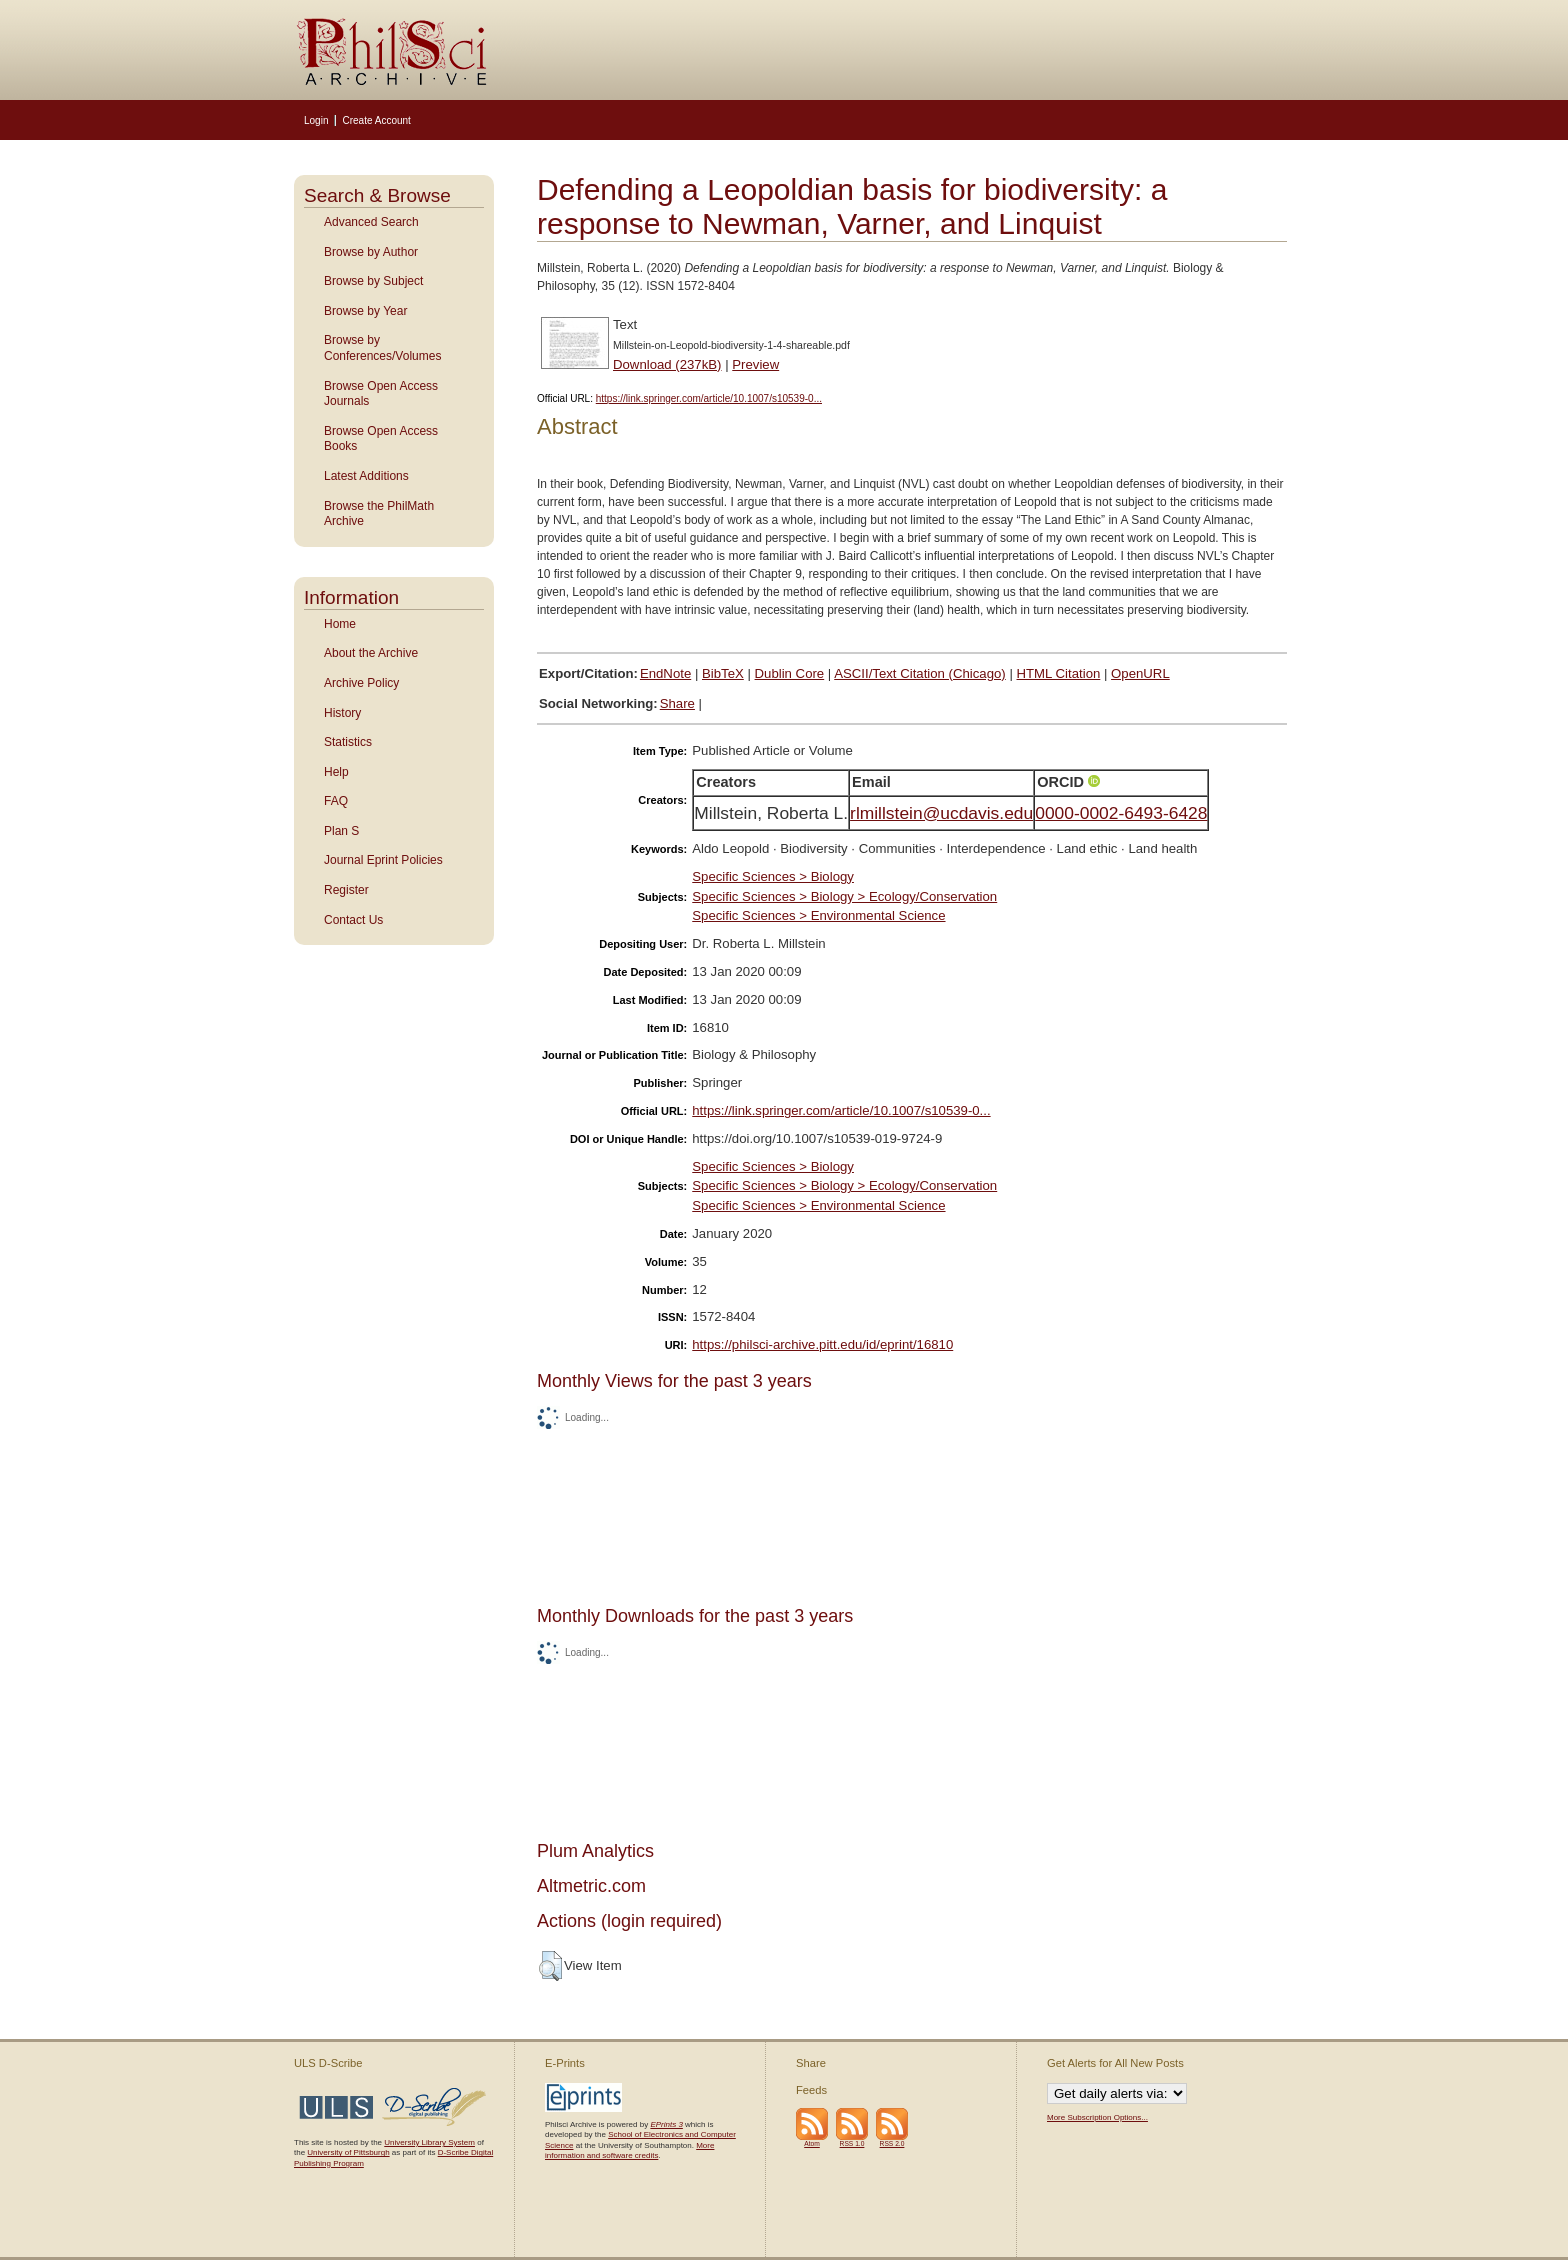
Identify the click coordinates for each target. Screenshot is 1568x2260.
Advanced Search (371, 222)
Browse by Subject (373, 281)
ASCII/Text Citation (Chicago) (920, 673)
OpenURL (1140, 673)
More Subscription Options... (1097, 2117)
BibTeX (723, 673)
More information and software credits (629, 2150)
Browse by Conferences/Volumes (382, 348)
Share (677, 703)
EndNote (665, 673)
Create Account (376, 120)
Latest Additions (366, 476)
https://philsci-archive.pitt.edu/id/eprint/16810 (822, 1344)
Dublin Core (790, 673)
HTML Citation (1059, 673)
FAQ (336, 801)
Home (340, 624)
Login (316, 120)
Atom (812, 2143)
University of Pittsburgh (348, 2152)
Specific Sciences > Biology (773, 876)
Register (346, 890)
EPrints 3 (666, 2124)
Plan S (341, 831)
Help (336, 772)
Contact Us (353, 920)
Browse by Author (371, 252)
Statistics (348, 742)
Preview (755, 364)
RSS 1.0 (852, 2143)
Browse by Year (365, 311)
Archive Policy (361, 683)
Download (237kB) (667, 364)
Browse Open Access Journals (381, 394)
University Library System (429, 2142)
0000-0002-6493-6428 (1121, 813)
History (342, 713)
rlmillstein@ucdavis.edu (941, 813)
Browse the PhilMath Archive (379, 514)
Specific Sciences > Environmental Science (818, 915)
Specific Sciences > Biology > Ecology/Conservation (844, 896)
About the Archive (371, 653)
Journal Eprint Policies (383, 860)
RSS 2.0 (892, 2143)
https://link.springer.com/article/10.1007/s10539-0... (709, 398)
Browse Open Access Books (381, 439)
